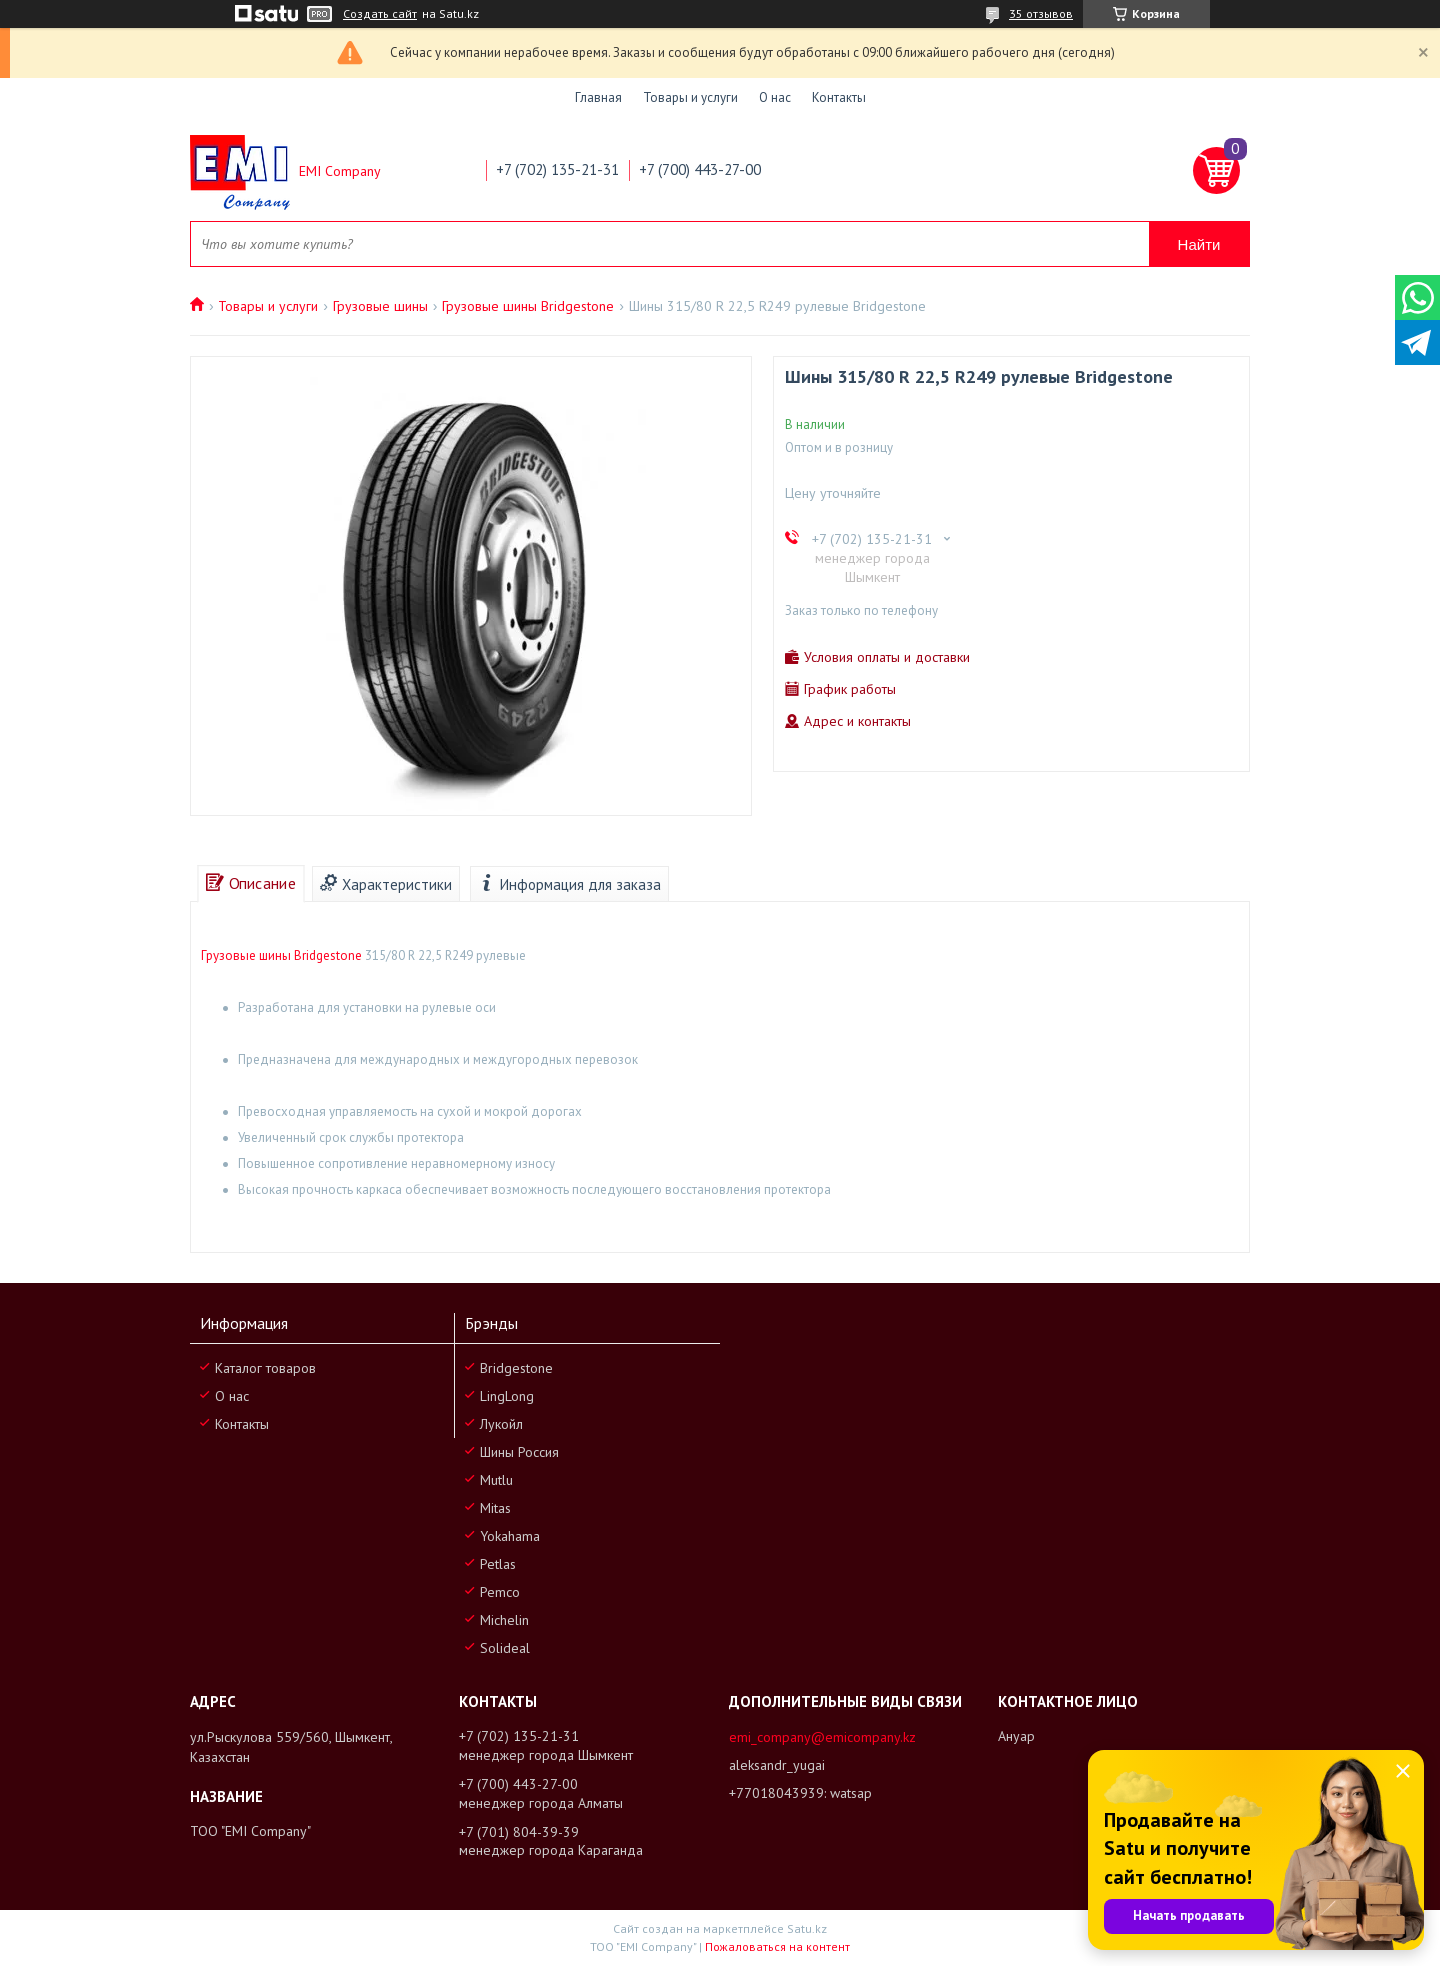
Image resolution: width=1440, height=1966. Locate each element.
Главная (598, 97)
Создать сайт (380, 14)
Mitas (495, 1508)
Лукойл (501, 1424)
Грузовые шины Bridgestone (528, 306)
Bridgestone (516, 1368)
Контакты (839, 97)
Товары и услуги (690, 97)
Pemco (500, 1592)
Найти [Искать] (1199, 244)
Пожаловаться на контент (777, 1946)
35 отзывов (1041, 13)
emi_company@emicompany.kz (822, 1737)
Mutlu (496, 1480)
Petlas (498, 1564)
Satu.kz (807, 1928)
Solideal (505, 1648)
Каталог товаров (265, 1368)
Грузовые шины (380, 306)
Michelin (504, 1620)
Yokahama (510, 1536)
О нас (775, 97)
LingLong (507, 1396)
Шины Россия (519, 1452)
